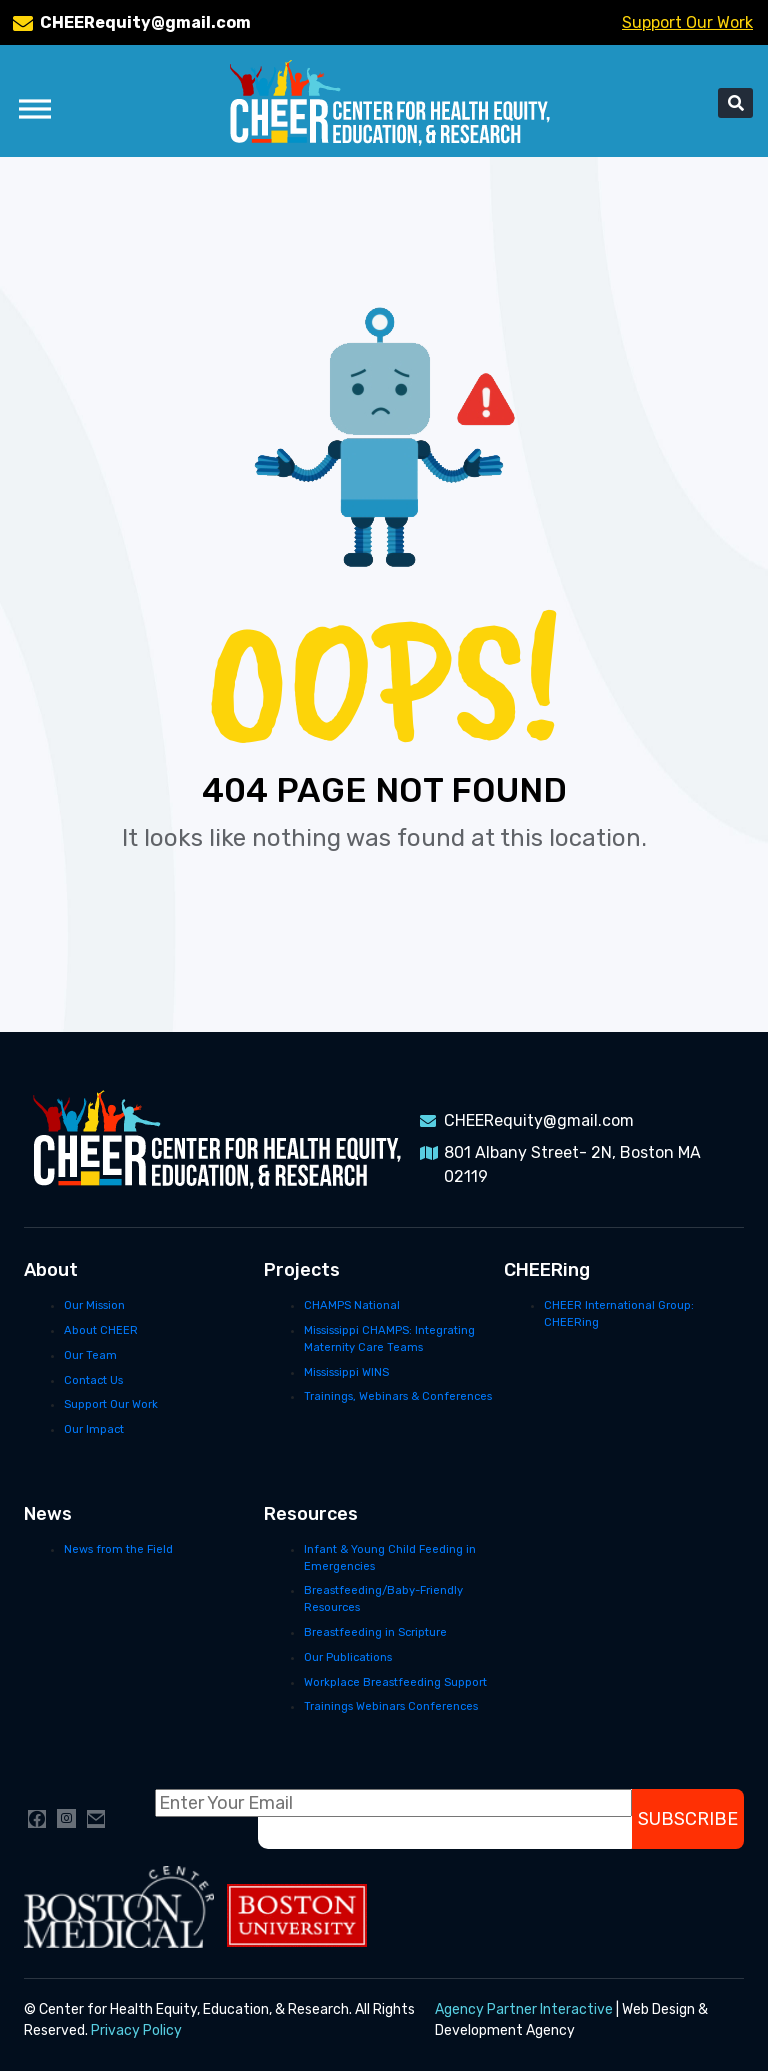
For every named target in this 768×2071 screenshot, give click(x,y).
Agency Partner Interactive (524, 2009)
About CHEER (101, 1330)
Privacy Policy (136, 2030)
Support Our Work (687, 22)
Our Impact (94, 1429)
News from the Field (118, 1549)
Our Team (90, 1355)
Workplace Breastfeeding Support (395, 1682)
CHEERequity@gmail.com (145, 22)
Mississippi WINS (346, 1372)
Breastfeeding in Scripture (375, 1632)
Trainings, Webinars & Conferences (398, 1396)
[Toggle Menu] (35, 108)
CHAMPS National (352, 1305)
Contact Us (93, 1380)
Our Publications (348, 1657)
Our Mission (94, 1305)
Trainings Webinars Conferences (391, 1706)
